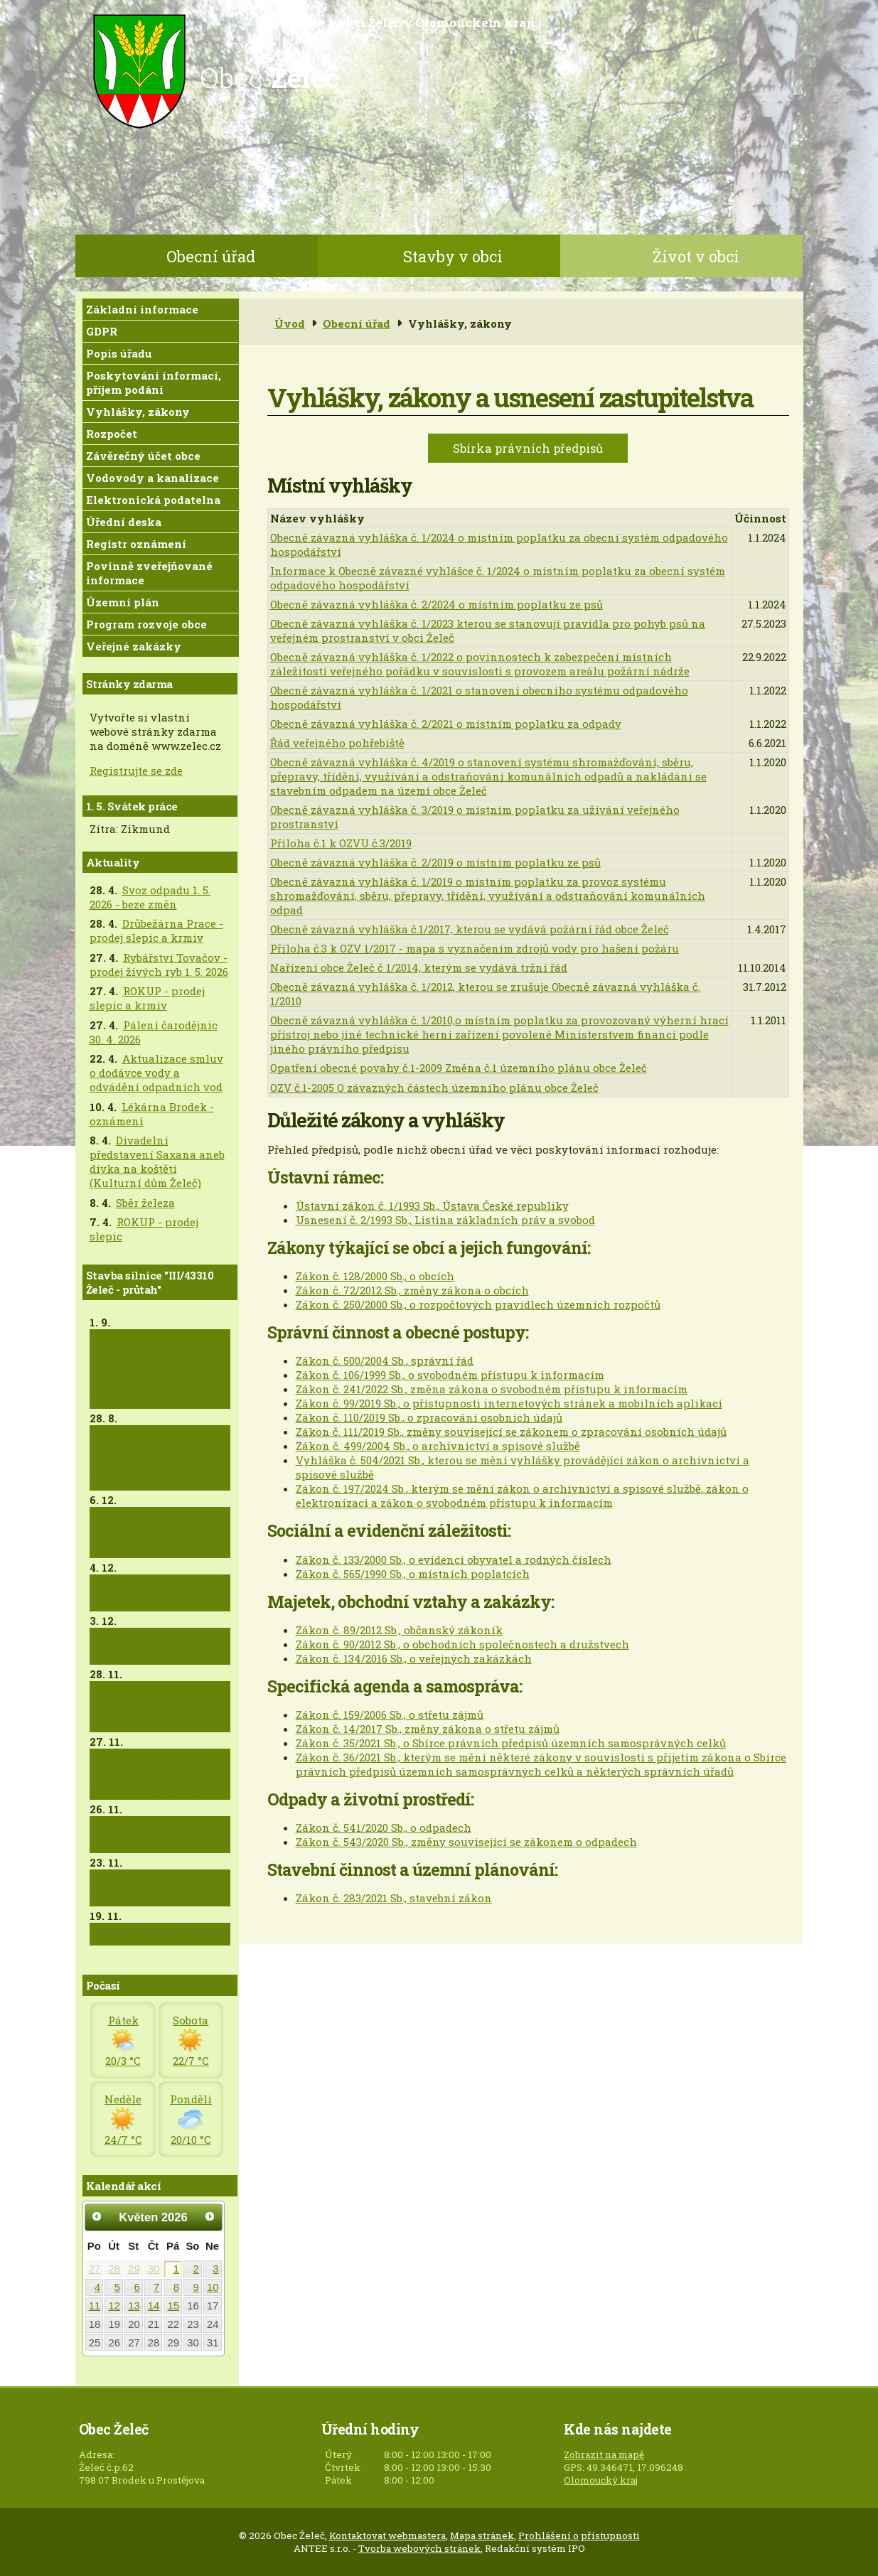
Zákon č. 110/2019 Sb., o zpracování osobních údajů (429, 1417)
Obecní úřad (210, 256)
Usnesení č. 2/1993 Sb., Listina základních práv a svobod (445, 1220)
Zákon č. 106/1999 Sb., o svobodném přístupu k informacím (450, 1375)
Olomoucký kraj (601, 2480)
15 (174, 2306)
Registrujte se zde (136, 770)
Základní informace (142, 309)
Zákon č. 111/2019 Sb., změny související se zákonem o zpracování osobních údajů (511, 1431)
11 (95, 2306)
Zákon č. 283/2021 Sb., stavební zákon (394, 1898)
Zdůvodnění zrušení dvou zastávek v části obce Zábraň (156, 1532)
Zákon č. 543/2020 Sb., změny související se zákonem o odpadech (466, 1842)
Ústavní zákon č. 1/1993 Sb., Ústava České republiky (432, 1205)
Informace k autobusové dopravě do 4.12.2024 (158, 1706)
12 (114, 2306)
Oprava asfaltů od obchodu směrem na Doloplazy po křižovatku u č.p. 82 (149, 1457)
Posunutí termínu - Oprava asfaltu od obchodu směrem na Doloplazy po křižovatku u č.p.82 (149, 1369)
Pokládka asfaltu (142, 1934)
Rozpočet (111, 433)
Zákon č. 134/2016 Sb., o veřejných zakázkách (414, 1658)
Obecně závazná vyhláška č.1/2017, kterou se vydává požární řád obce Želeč (469, 929)
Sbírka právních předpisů (528, 448)
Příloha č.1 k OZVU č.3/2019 (341, 843)
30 (154, 2269)
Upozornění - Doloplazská (130, 1834)
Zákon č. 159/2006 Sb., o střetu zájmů (389, 1714)
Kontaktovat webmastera (387, 2535)
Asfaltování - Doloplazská (131, 1646)
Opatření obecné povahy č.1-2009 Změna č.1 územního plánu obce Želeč (458, 1068)
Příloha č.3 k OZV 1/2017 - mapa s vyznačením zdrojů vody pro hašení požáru (474, 948)
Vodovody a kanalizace (152, 478)
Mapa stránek (482, 2535)
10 (213, 2287)
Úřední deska (123, 522)
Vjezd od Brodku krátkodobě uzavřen (150, 1888)
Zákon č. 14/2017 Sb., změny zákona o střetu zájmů (428, 1729)
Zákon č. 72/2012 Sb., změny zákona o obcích (412, 1290)
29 (134, 2269)
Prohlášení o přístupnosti (579, 2535)
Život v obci (696, 256)
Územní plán (122, 602)
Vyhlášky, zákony (138, 411)
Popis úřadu (119, 353)
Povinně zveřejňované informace (149, 573)
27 (95, 2269)
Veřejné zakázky (133, 646)
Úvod (289, 323)
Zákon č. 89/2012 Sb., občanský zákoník (399, 1630)
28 (114, 2269)
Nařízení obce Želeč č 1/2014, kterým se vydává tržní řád (418, 967)
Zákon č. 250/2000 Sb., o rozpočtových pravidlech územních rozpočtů (478, 1304)
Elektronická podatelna (153, 500)
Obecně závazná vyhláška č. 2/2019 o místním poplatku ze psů (435, 862)
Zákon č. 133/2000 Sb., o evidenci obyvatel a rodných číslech (453, 1559)
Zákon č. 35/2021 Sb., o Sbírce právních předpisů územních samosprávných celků (511, 1743)
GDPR (101, 331)
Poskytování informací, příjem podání (153, 382)
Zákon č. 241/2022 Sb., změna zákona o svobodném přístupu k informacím (491, 1389)
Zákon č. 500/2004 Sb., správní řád (384, 1360)
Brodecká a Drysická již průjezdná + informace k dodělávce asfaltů (160, 1774)
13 (134, 2306)
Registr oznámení (136, 544)
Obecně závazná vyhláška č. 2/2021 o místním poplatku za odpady (445, 724)
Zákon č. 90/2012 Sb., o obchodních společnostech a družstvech (462, 1644)
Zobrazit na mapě (604, 2454)
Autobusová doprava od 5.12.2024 (160, 1593)
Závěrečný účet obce (143, 456)
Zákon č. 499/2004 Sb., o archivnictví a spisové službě (438, 1446)
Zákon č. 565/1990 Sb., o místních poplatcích (413, 1574)
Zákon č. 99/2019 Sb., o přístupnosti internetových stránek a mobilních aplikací (509, 1403)
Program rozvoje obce (146, 624)
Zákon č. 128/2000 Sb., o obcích (375, 1276)
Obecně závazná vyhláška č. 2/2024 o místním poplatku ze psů (436, 604)
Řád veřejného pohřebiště (337, 743)
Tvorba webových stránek (419, 2548)
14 (154, 2306)
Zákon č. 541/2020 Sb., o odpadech (383, 1827)
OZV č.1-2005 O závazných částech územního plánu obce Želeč (434, 1087)
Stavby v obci (453, 256)
